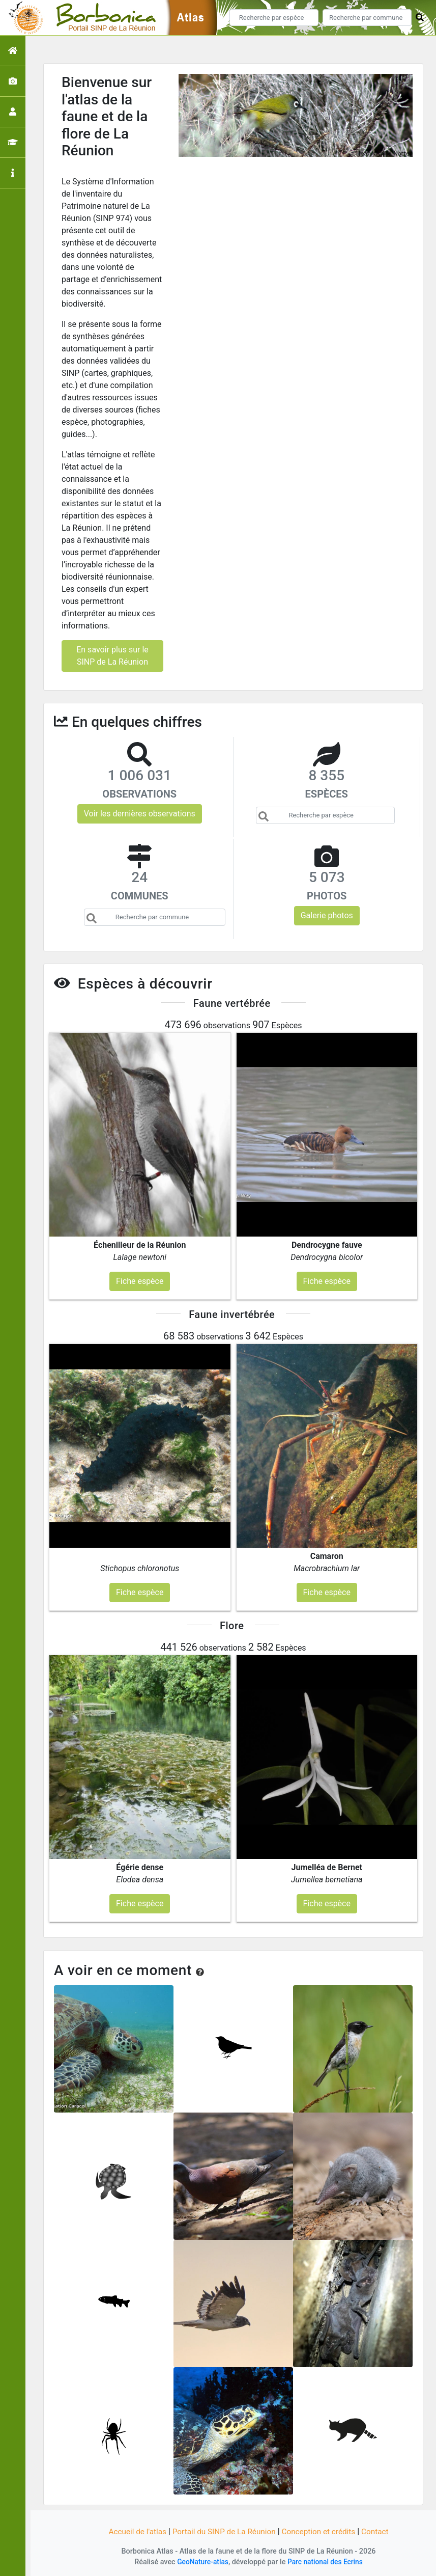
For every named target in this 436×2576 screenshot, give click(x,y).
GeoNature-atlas (200, 2562)
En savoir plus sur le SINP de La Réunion (112, 656)
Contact (380, 2531)
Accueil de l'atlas (132, 2531)
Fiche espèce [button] (139, 1281)
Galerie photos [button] (327, 915)
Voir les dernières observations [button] (139, 813)
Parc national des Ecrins (326, 2562)
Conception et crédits (321, 2531)
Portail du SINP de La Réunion (223, 2531)
